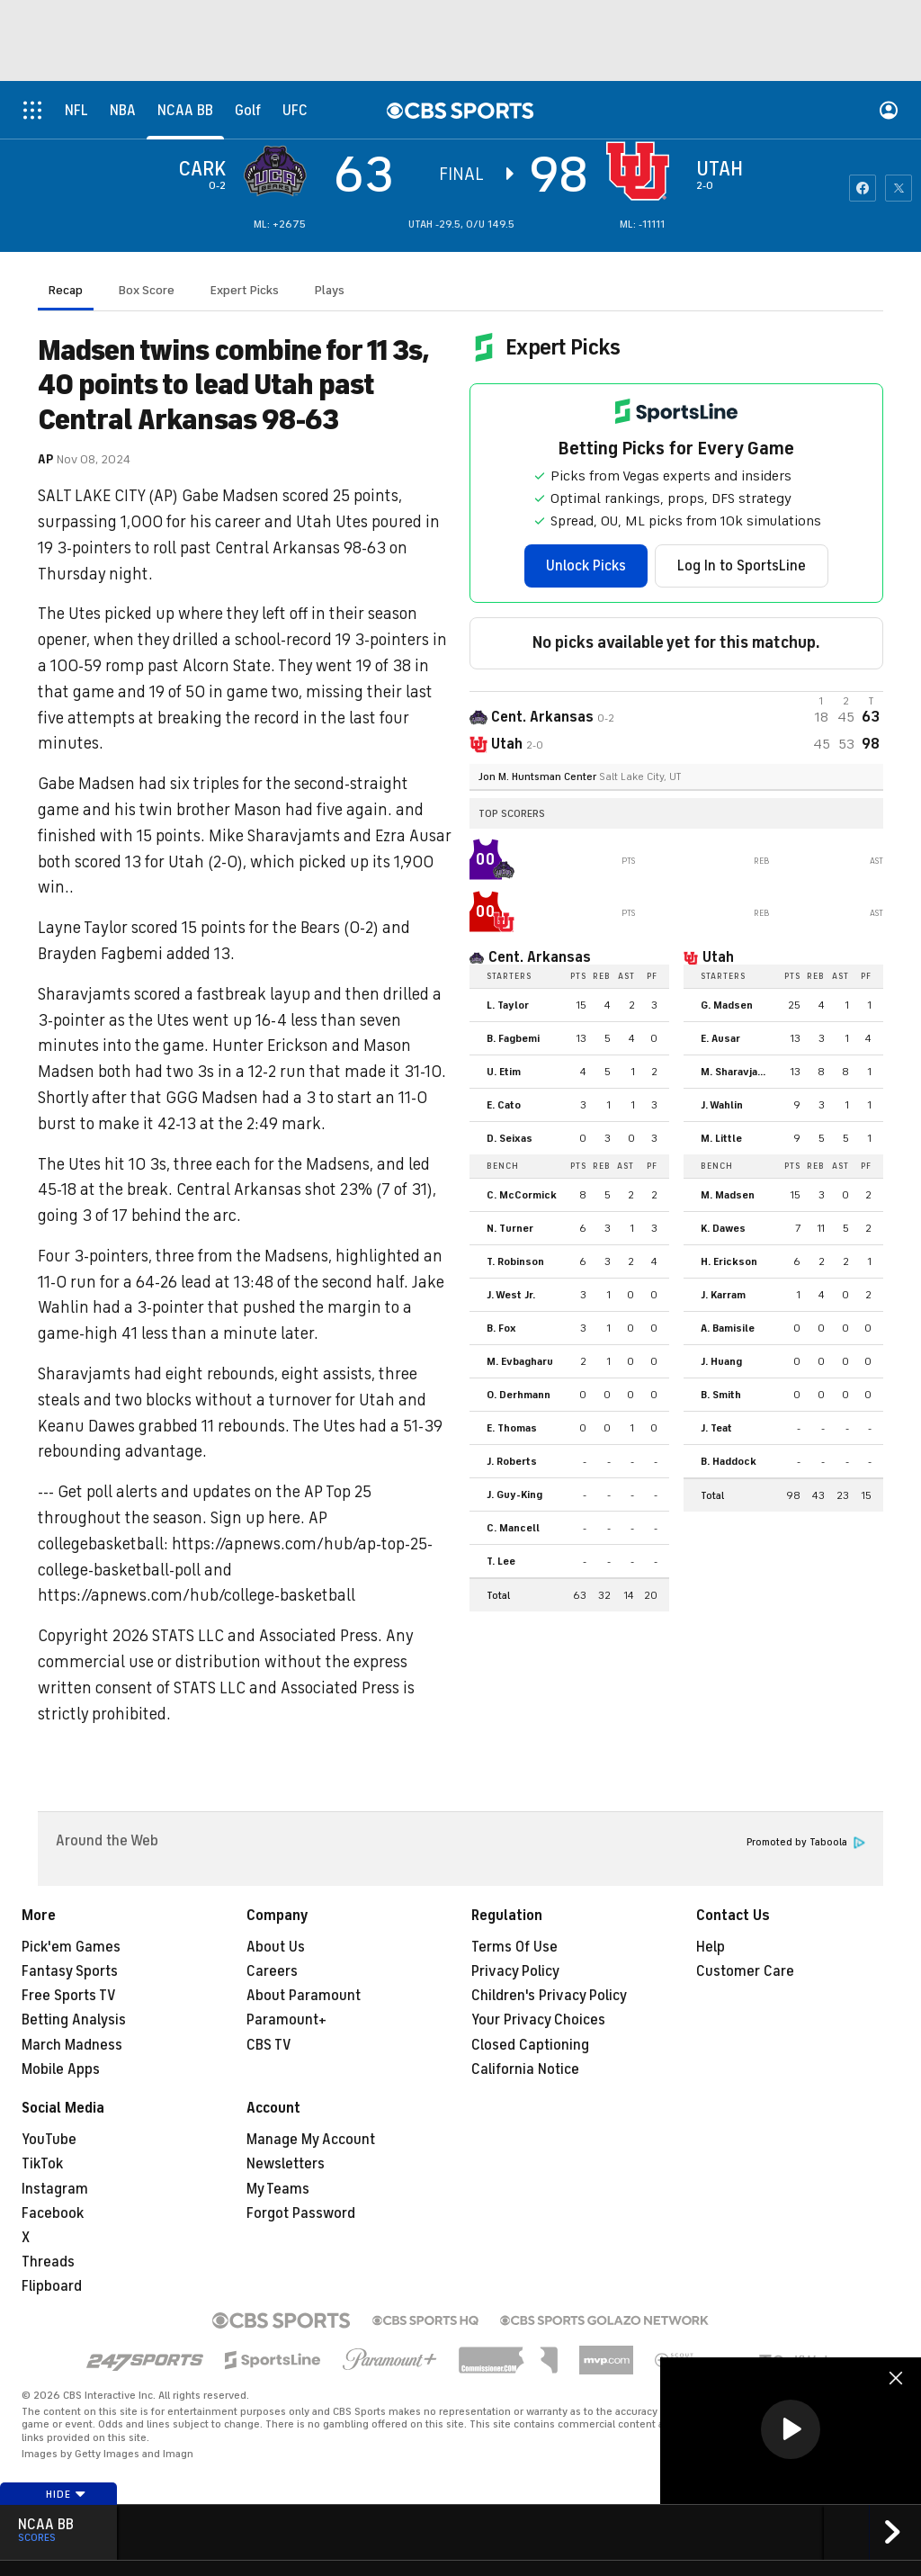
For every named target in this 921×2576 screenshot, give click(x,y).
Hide (66, 2494)
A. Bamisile (728, 1328)
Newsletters (285, 2164)
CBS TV (268, 2045)
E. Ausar (720, 1038)
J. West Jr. (511, 1294)
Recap (66, 290)
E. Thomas (512, 1428)
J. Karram (723, 1294)
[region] (790, 2430)
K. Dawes (723, 1228)
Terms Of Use (514, 1947)
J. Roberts (512, 1461)
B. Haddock (728, 1461)
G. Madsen (727, 1005)
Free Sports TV (69, 1996)
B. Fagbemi (513, 1038)
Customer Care (745, 1971)
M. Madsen (728, 1194)
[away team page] (280, 170)
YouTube (49, 2140)
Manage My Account (310, 2140)
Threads (48, 2262)
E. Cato (504, 1105)
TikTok (42, 2164)
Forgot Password (300, 2213)
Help (710, 1947)
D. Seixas (509, 1138)
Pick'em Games (71, 1947)
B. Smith (721, 1394)
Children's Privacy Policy (549, 1996)
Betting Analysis (74, 2020)
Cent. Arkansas (539, 957)
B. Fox (501, 1328)
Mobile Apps (61, 2069)
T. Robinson (515, 1261)
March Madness (72, 2045)
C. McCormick (522, 1194)
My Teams (277, 2189)
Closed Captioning (530, 2045)
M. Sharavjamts (739, 1071)
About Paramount (303, 1996)
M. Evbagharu (520, 1361)
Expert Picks (244, 290)
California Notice (525, 2069)
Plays (329, 290)
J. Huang (721, 1361)
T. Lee (501, 1561)
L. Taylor (508, 1005)
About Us (275, 1947)
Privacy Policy (515, 1971)
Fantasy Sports (70, 1971)
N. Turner (510, 1228)
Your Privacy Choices (538, 2020)
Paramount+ (286, 2020)
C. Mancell (513, 1527)
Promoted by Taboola (806, 1842)
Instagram (55, 2189)
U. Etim (504, 1071)
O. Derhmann (518, 1394)
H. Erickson (729, 1261)
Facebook (53, 2213)
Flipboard (52, 2286)
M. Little (721, 1138)
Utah (718, 957)
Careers (272, 1971)
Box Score (146, 290)
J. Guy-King (514, 1494)
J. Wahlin (722, 1105)
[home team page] (642, 170)
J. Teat (716, 1428)
